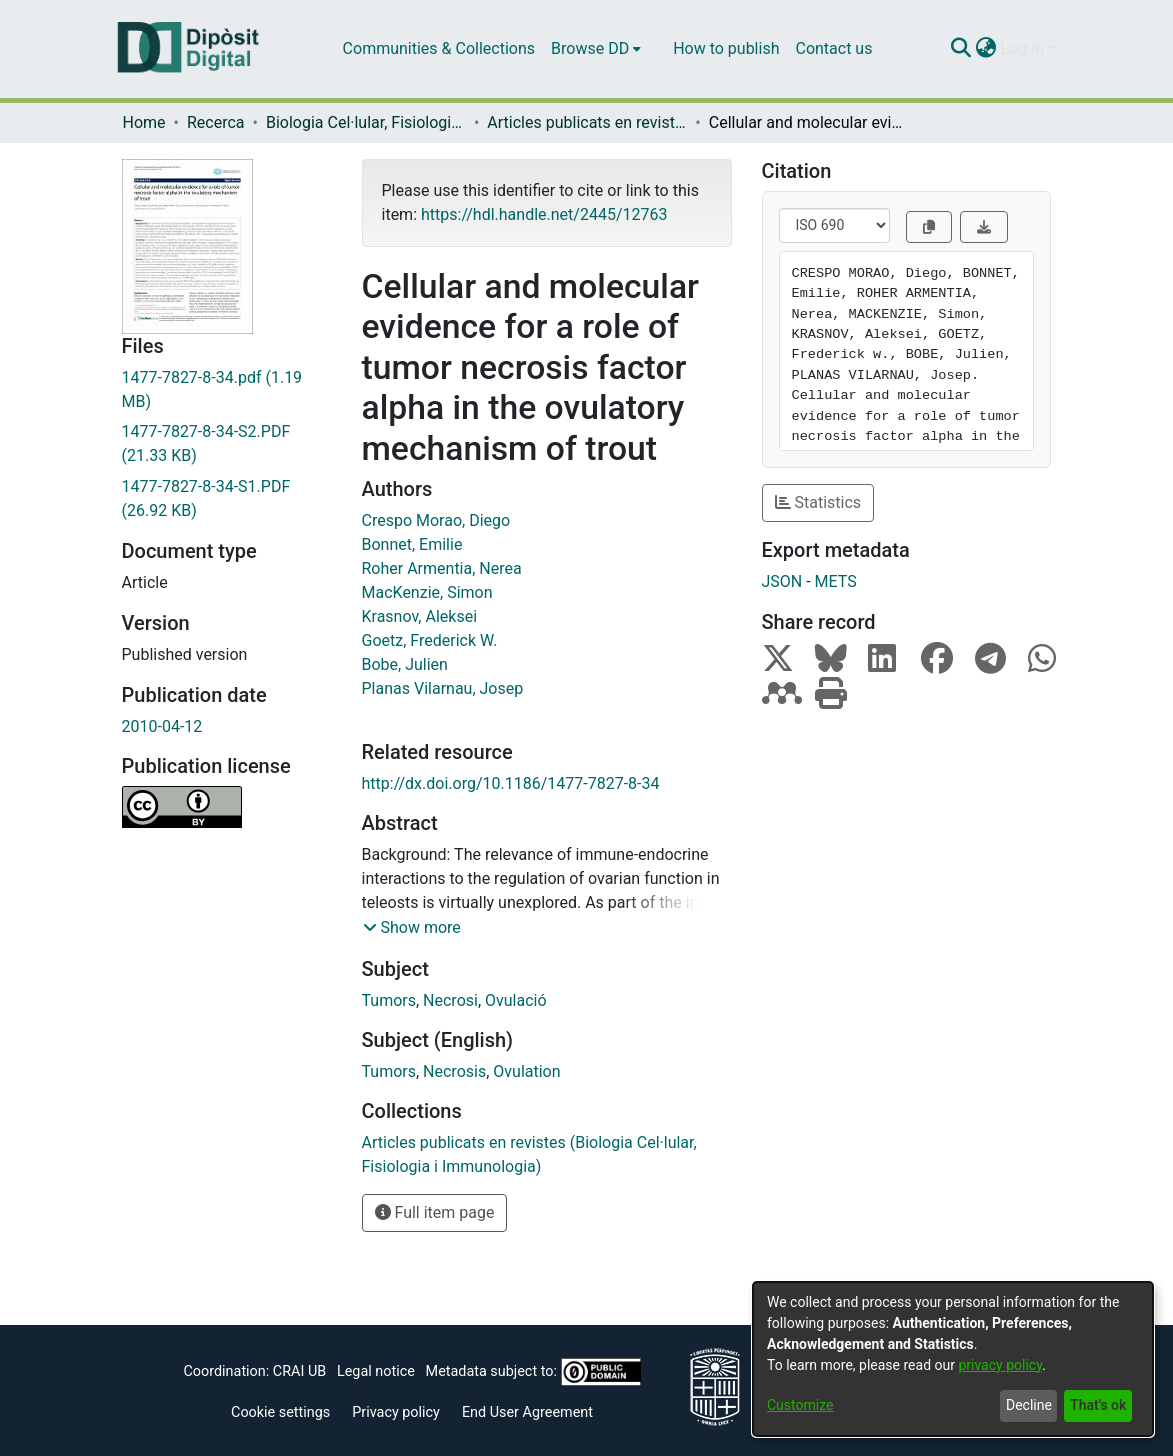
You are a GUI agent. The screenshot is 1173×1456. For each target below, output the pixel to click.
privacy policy (1000, 1365)
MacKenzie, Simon (427, 592)
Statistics (818, 502)
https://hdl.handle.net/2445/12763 (544, 214)
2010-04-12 (162, 726)
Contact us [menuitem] (833, 48)
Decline (1029, 1405)
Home (144, 122)
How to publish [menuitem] (726, 48)
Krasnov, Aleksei (420, 616)
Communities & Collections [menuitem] (439, 48)
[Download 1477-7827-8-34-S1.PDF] (227, 499)
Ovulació (516, 1000)
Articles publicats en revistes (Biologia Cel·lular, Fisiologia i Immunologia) (587, 122)
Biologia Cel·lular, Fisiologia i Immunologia (366, 122)
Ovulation (526, 1071)
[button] (412, 928)
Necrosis (454, 1071)
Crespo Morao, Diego (436, 520)
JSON (782, 581)
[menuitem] (596, 49)
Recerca (216, 122)
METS (836, 581)
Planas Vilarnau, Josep (443, 688)
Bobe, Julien (405, 664)
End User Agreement (527, 1412)
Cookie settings (280, 1412)
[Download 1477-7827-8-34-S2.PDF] (227, 444)
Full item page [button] (435, 1212)
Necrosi (450, 1000)
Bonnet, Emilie (412, 544)
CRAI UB (299, 1371)
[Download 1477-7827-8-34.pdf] (227, 390)
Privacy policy (396, 1412)
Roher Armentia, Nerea (442, 568)
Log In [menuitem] (1023, 48)
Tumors (389, 1000)
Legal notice (376, 1371)
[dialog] (953, 1359)
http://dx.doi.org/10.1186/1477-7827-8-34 (511, 783)
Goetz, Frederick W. (430, 640)
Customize (800, 1405)
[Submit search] (961, 49)
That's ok (1098, 1405)
